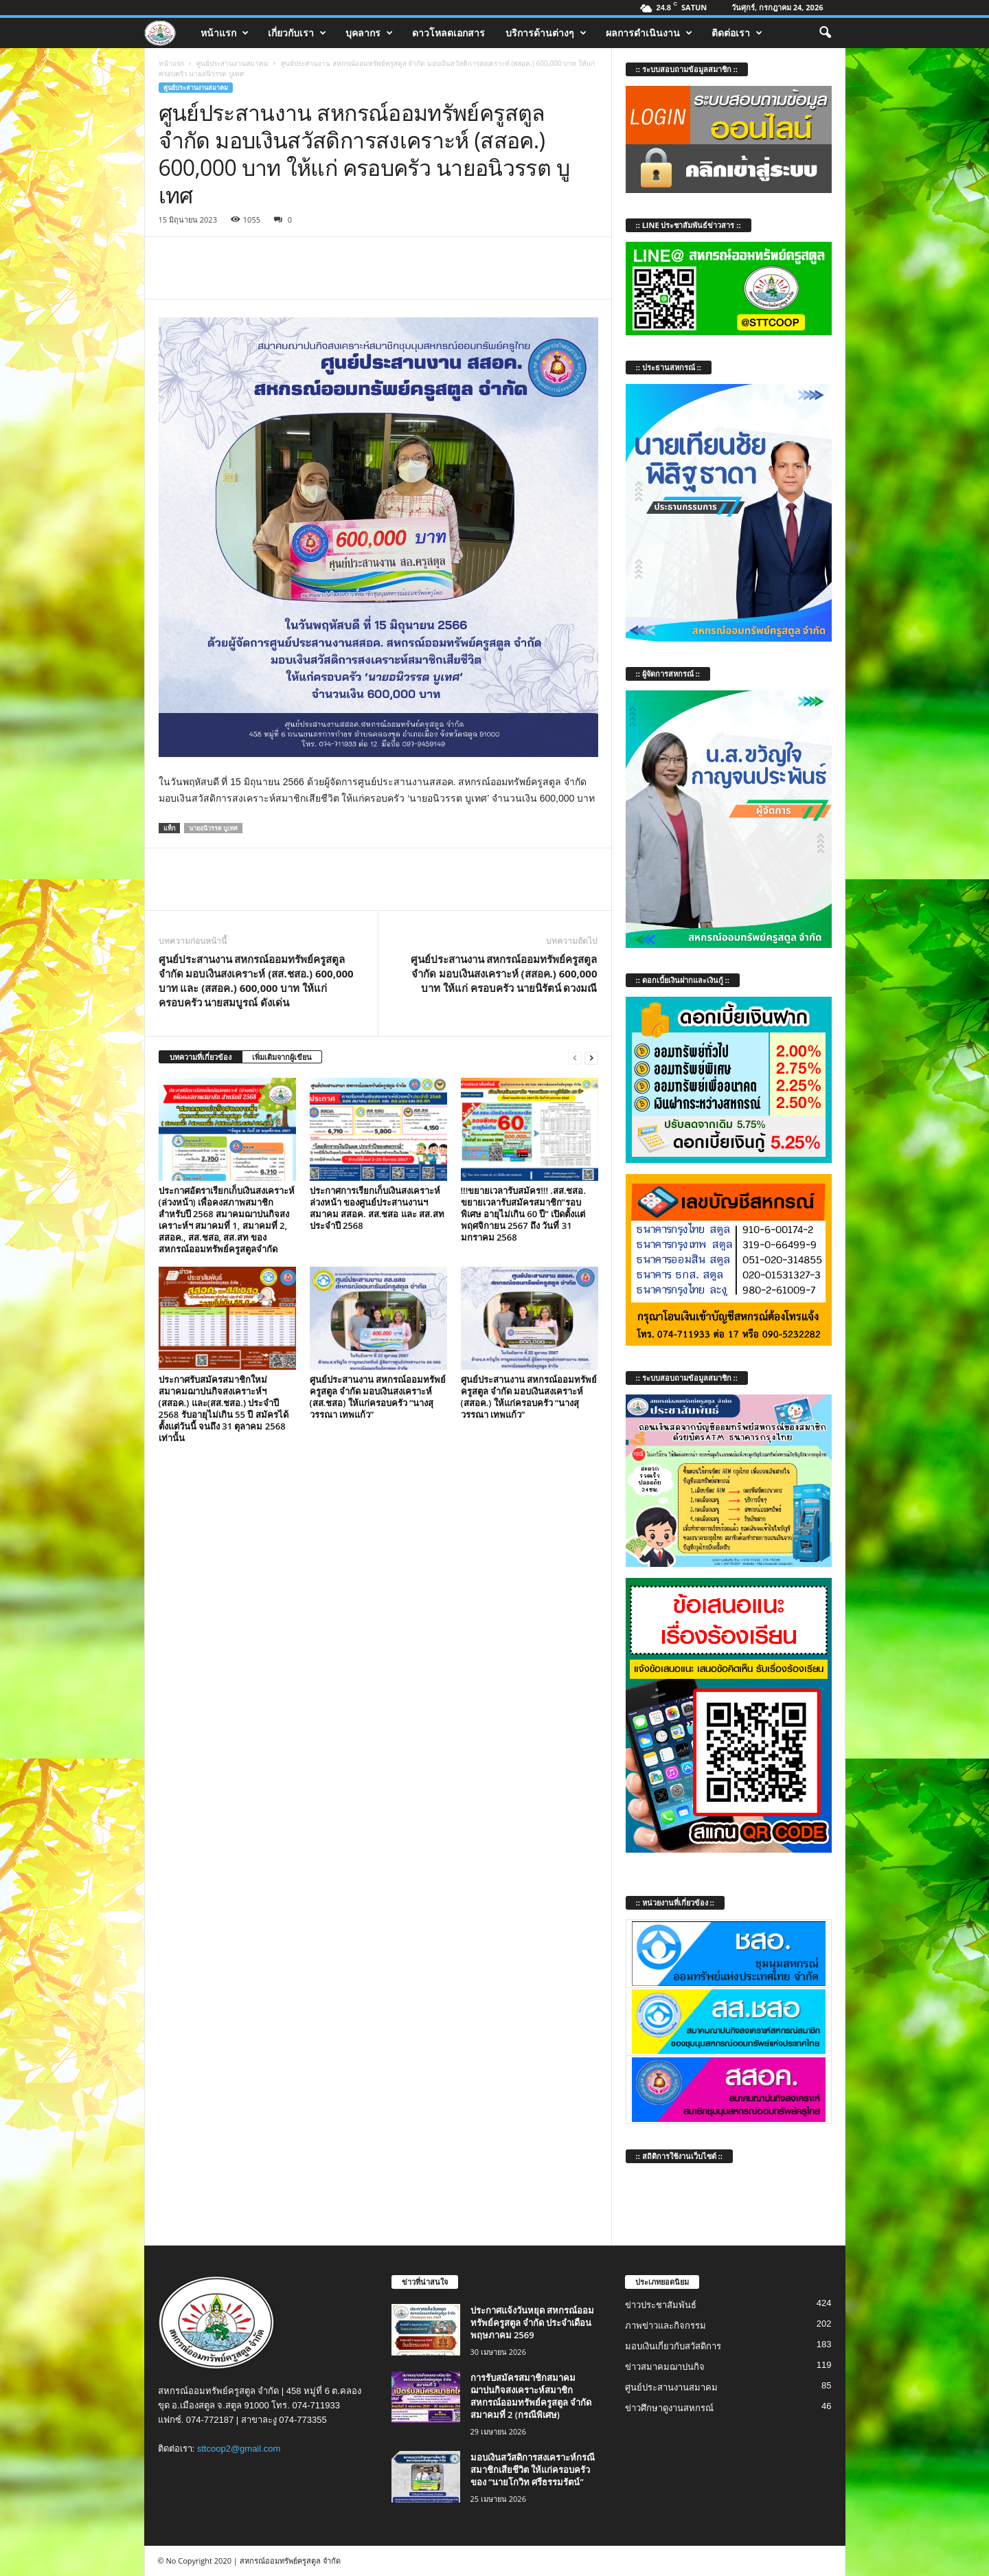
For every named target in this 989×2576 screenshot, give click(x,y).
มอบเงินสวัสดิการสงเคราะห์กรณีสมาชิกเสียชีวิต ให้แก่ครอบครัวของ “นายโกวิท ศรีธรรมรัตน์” (532, 2469)
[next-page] (591, 1057)
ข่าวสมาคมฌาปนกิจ (665, 2367)
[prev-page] (575, 1057)
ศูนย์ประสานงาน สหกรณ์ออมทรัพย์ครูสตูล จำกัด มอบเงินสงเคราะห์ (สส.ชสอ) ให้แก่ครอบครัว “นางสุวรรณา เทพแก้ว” (378, 1397)
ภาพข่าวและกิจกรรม (665, 2325)
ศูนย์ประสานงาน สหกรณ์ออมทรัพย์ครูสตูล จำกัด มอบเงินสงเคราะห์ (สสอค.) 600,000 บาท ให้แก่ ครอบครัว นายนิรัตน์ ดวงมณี (504, 973)
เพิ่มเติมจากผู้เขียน (282, 1057)
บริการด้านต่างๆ (546, 33)
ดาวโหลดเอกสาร (448, 32)
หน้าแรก (225, 33)
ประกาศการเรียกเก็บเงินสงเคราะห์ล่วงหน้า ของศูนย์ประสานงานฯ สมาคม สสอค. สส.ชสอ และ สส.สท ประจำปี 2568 (377, 1208)
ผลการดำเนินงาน (649, 33)
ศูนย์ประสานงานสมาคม (232, 63)
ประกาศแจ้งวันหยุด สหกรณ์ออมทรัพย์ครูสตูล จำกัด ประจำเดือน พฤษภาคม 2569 (532, 2322)
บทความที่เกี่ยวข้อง (200, 1057)
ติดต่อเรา (737, 33)
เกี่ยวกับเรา (297, 33)
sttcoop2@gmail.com (239, 2448)
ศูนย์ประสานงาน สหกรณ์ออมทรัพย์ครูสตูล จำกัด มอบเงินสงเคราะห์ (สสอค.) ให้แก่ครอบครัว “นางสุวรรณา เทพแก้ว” (529, 1397)
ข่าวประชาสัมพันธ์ (660, 2305)
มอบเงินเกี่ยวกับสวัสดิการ (673, 2346)
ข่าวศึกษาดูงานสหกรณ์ (669, 2408)
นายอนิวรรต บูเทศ (213, 828)
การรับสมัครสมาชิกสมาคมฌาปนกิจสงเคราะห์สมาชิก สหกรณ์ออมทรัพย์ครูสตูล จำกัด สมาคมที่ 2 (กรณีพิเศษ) (530, 2396)
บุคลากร (369, 33)
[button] (825, 33)
